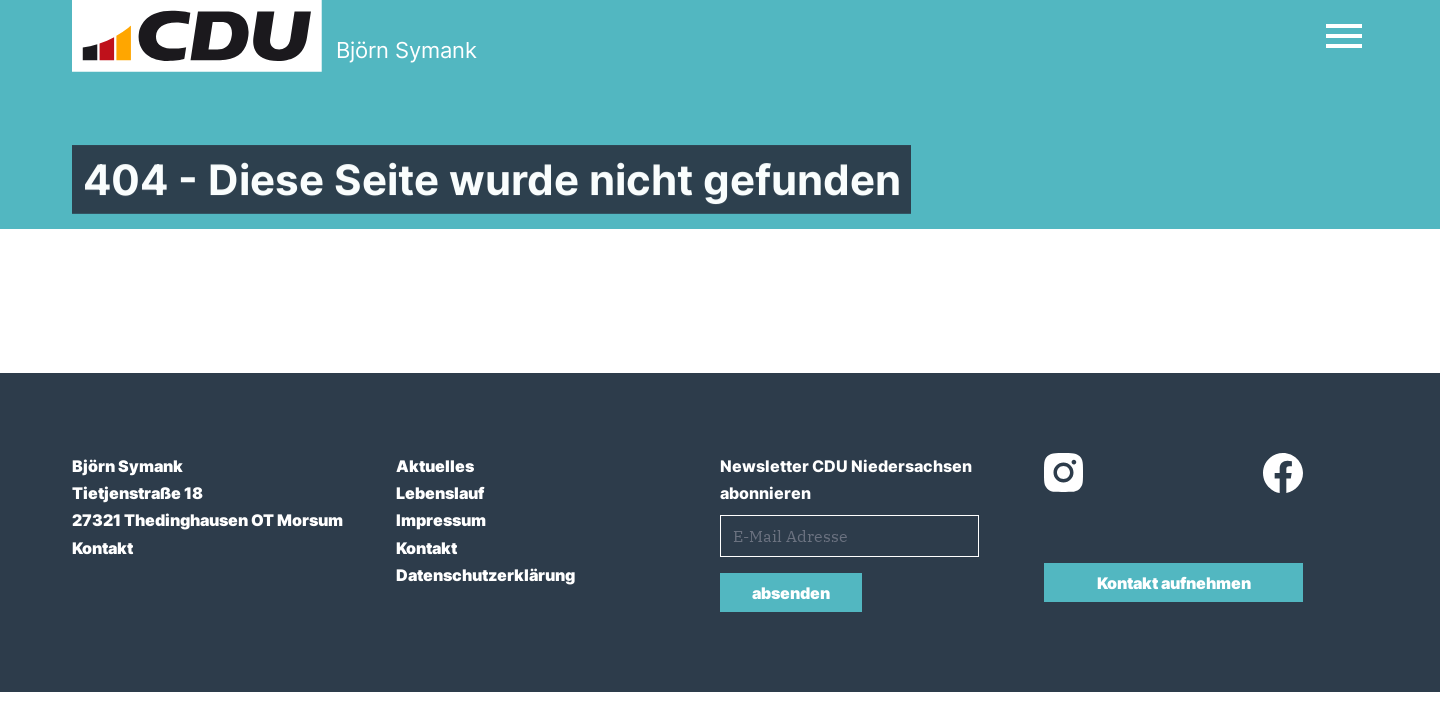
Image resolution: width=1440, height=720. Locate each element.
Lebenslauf (440, 493)
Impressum (441, 520)
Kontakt (102, 548)
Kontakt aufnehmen (1174, 583)
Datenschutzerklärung (485, 575)
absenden (791, 593)
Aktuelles (435, 466)
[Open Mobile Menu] (1344, 36)
